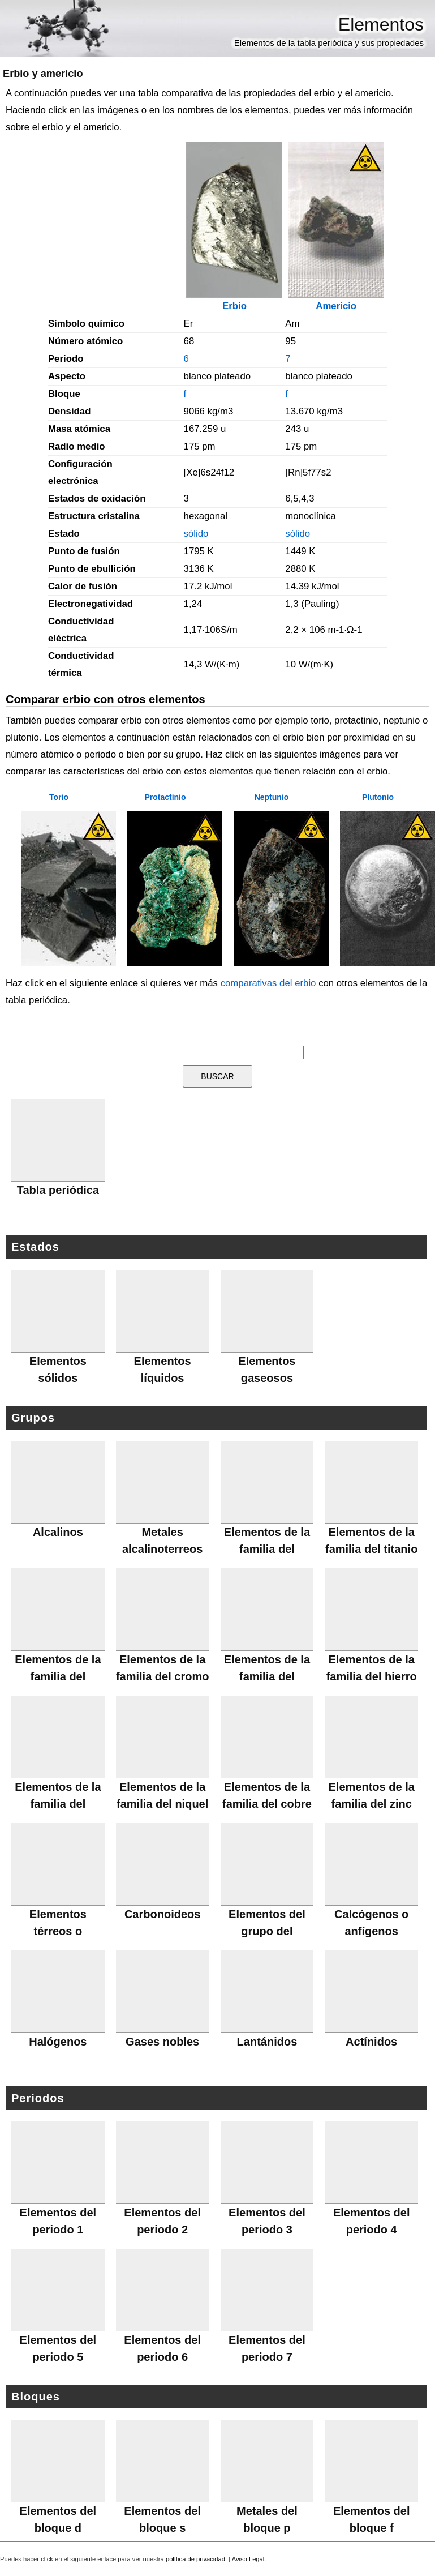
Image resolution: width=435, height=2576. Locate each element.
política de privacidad (195, 2559)
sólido (196, 533)
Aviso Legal (248, 2559)
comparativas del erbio (268, 983)
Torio (58, 797)
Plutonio (378, 797)
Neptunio (272, 797)
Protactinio (165, 797)
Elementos (381, 24)
